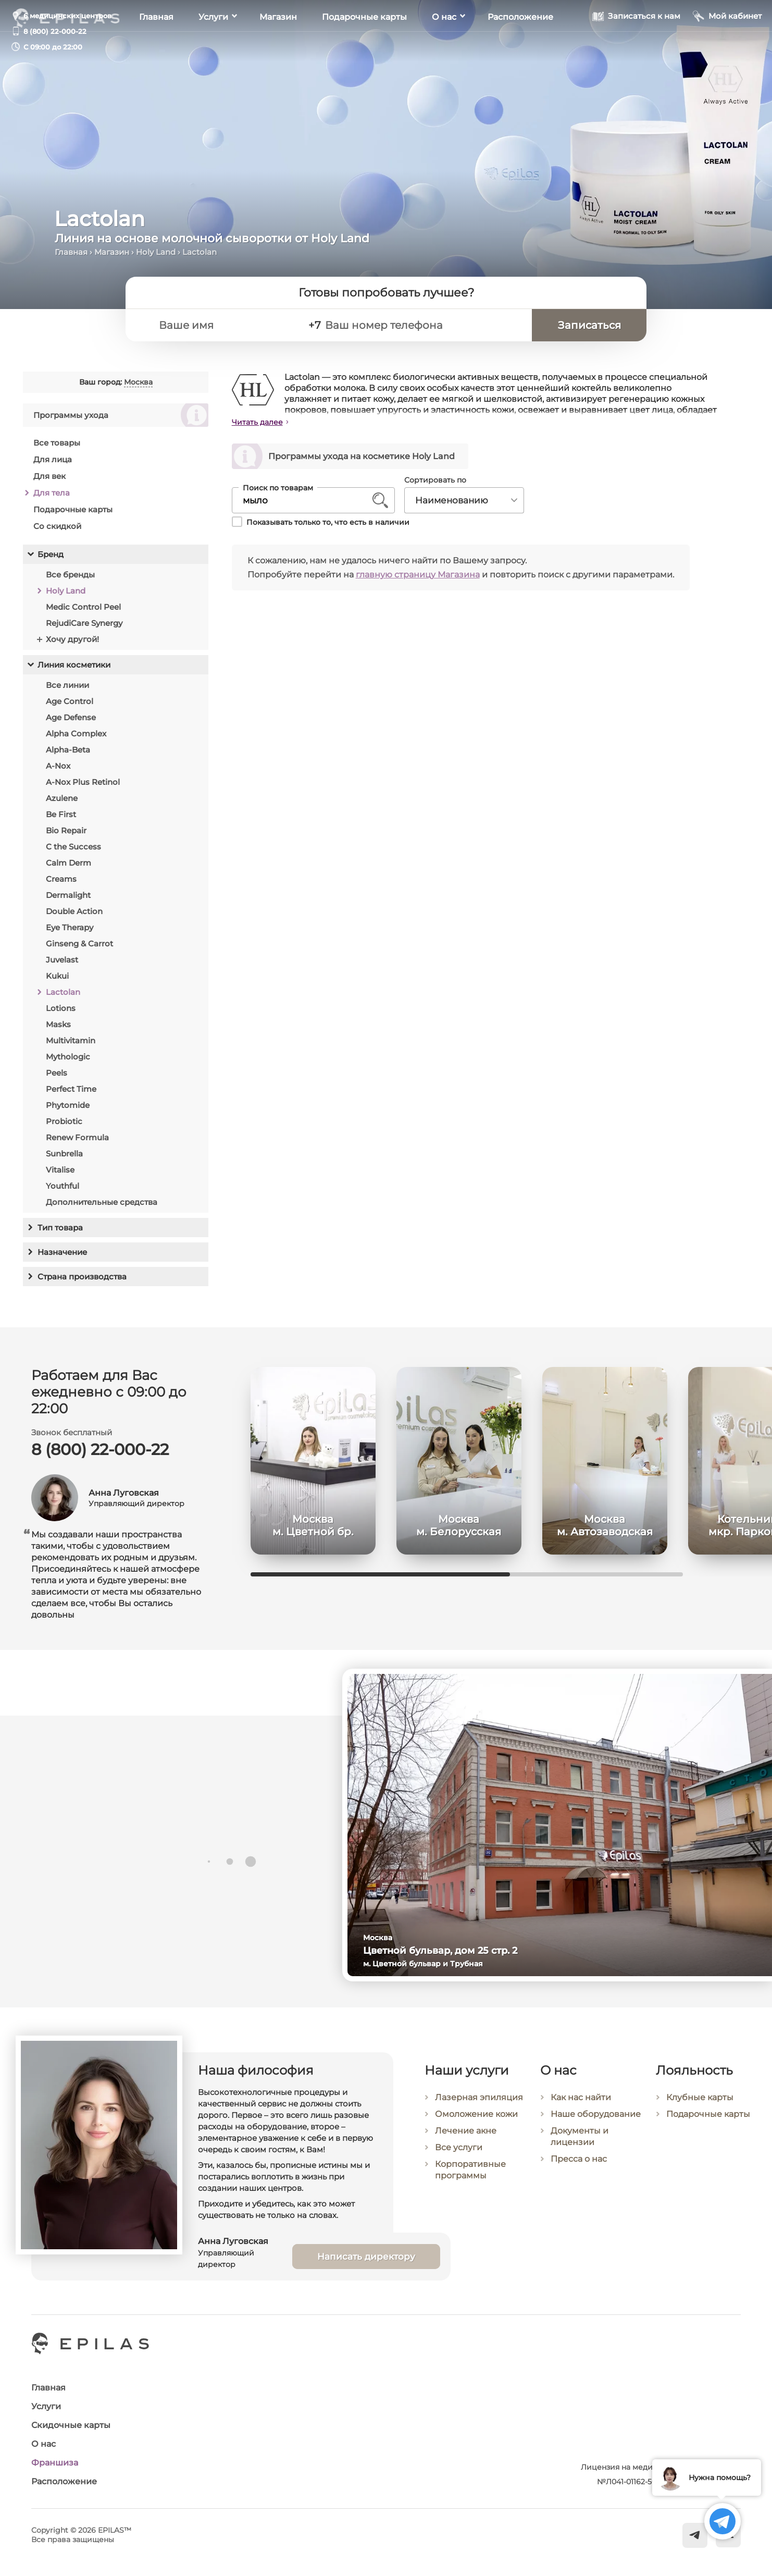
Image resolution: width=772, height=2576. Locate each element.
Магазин (278, 47)
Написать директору (366, 2270)
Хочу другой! (72, 639)
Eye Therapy (69, 927)
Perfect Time (71, 1089)
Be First (61, 814)
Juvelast (62, 960)
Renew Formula (77, 1137)
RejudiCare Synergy (84, 623)
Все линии (67, 685)
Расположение (520, 47)
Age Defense (71, 717)
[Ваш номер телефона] (423, 325)
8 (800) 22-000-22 (54, 31)
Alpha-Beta (68, 750)
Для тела (51, 493)
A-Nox (58, 766)
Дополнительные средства (101, 1202)
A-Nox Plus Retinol (83, 782)
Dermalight (68, 895)
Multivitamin (70, 1040)
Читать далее (257, 422)
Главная (156, 47)
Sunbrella (64, 1153)
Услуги (213, 47)
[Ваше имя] (225, 325)
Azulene (62, 798)
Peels (56, 1073)
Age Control (69, 701)
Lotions (61, 1008)
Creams (61, 879)
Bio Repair (66, 830)
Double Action (74, 911)
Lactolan (63, 992)
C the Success (73, 847)
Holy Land (156, 252)
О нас (444, 47)
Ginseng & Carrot (79, 943)
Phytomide (68, 1105)
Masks (58, 1024)
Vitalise (60, 1170)
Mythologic (68, 1057)
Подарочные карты (364, 47)
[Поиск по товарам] (305, 500)
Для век (49, 476)
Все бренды (70, 575)
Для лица (52, 459)
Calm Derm (68, 863)
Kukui (57, 976)
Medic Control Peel (83, 607)
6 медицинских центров (67, 15)
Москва (138, 382)
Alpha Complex (76, 733)
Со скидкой (57, 526)
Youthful (62, 1186)
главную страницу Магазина (418, 575)
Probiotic (64, 1121)
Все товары (56, 443)
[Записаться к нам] (636, 46)
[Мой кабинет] (727, 46)
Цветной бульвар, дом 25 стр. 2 (452, 1950)
